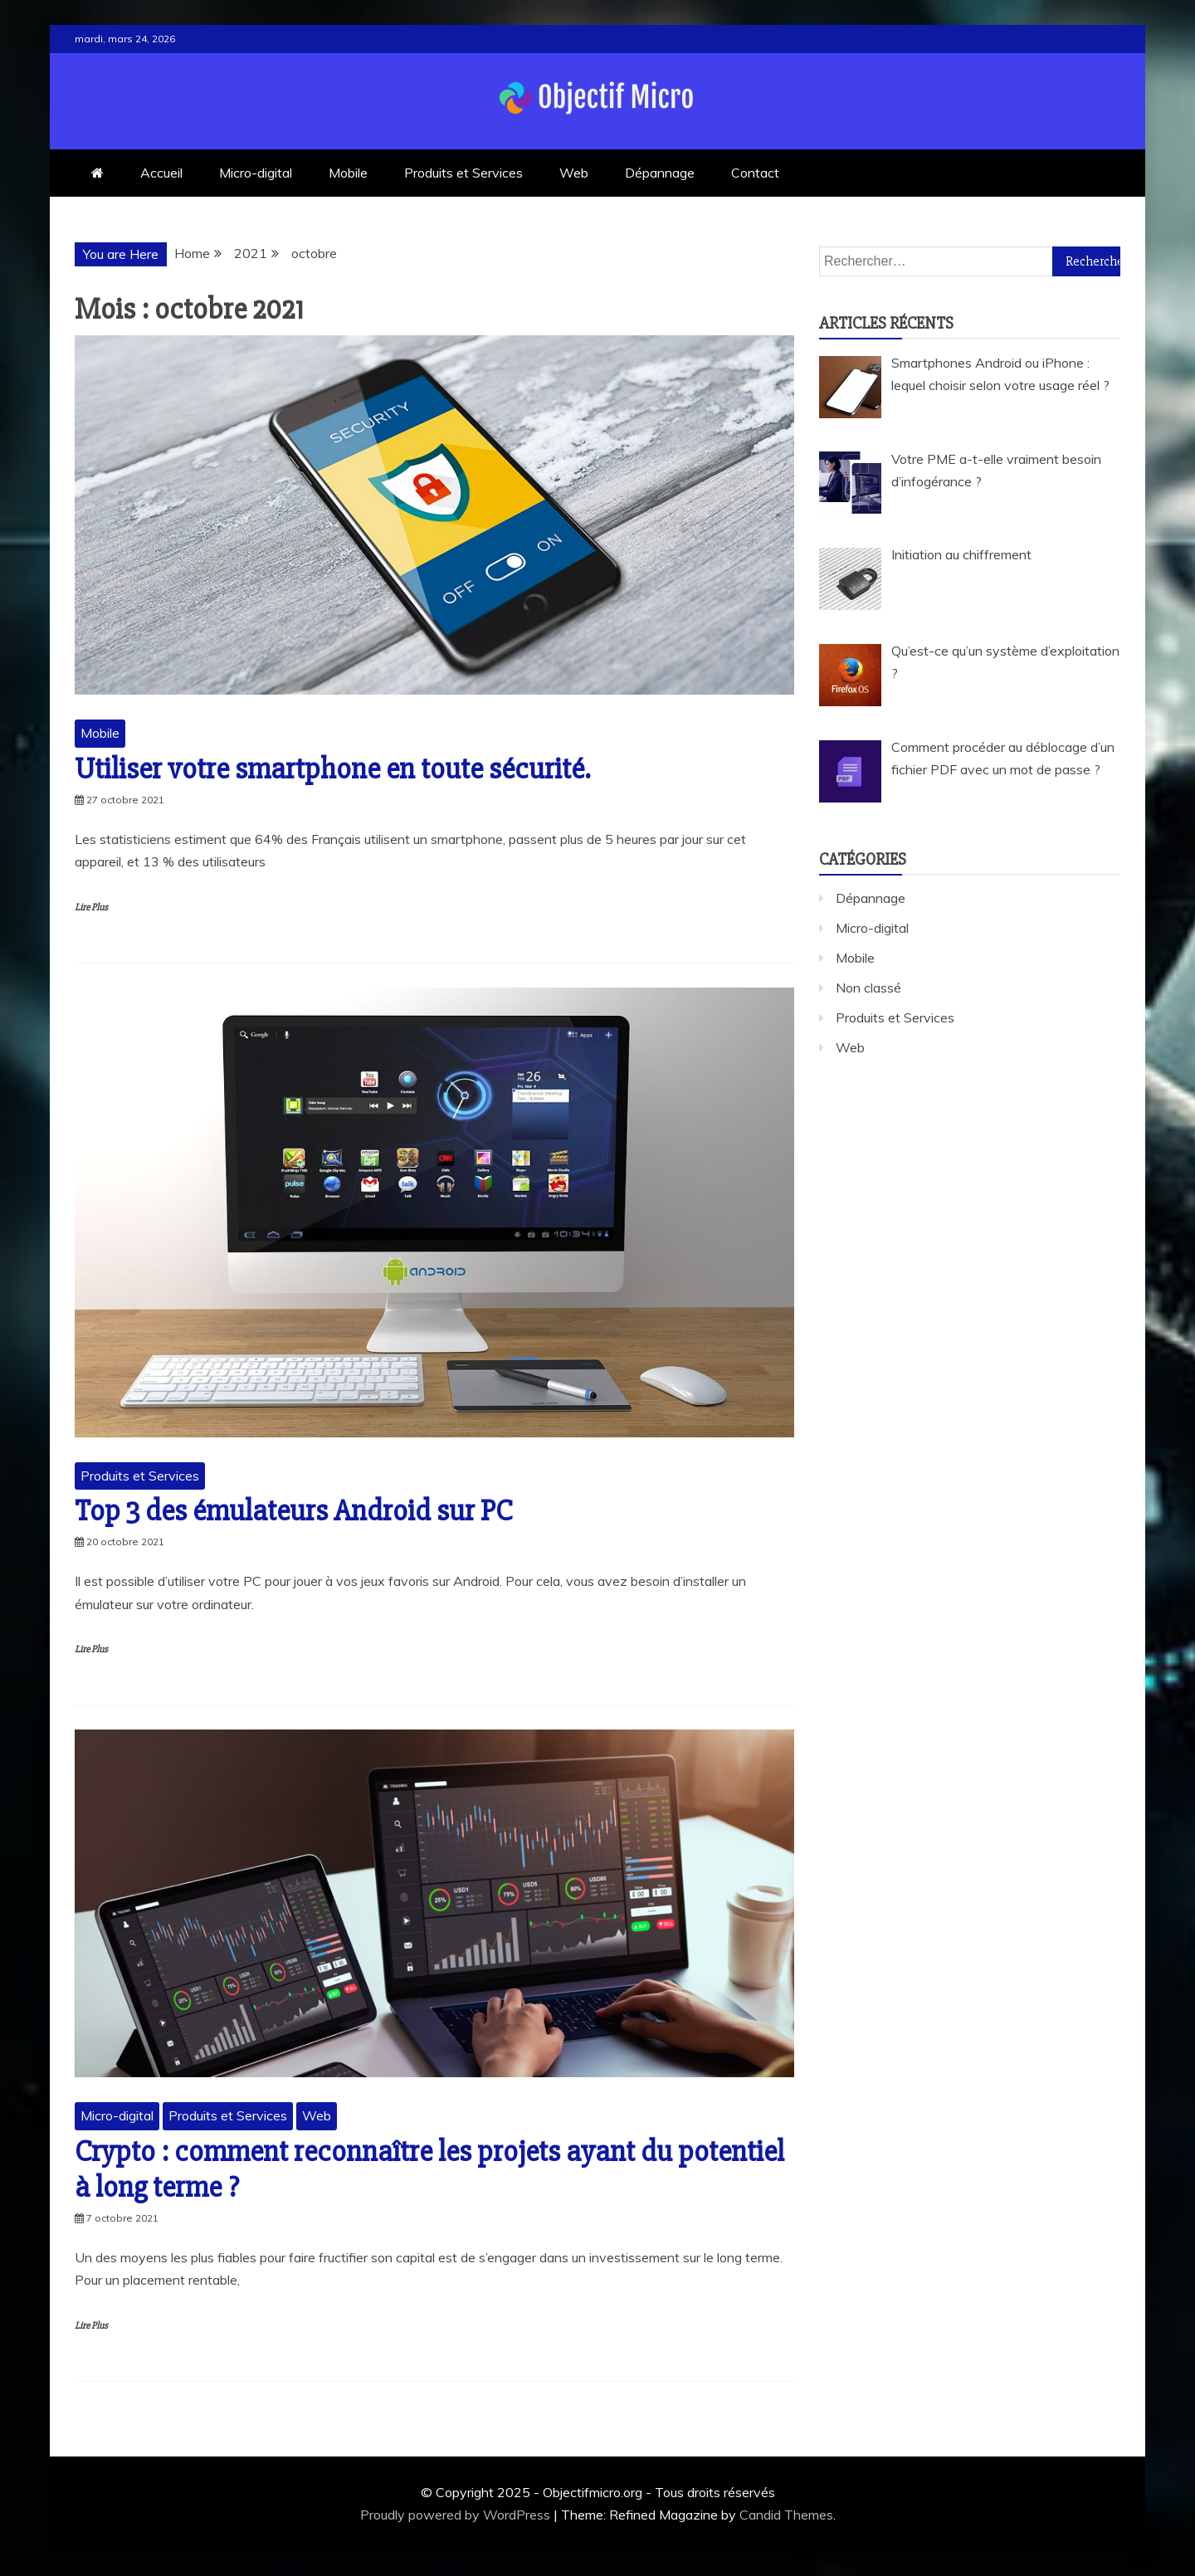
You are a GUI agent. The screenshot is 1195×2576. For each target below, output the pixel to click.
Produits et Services (463, 172)
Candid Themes (786, 2514)
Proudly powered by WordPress (457, 2514)
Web (573, 172)
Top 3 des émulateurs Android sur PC (293, 1511)
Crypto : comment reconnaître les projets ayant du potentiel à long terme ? (429, 2170)
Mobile (348, 172)
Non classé (868, 987)
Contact (755, 172)
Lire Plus (91, 907)
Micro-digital (255, 172)
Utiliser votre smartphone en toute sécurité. (332, 769)
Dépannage (660, 172)
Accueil (161, 172)
